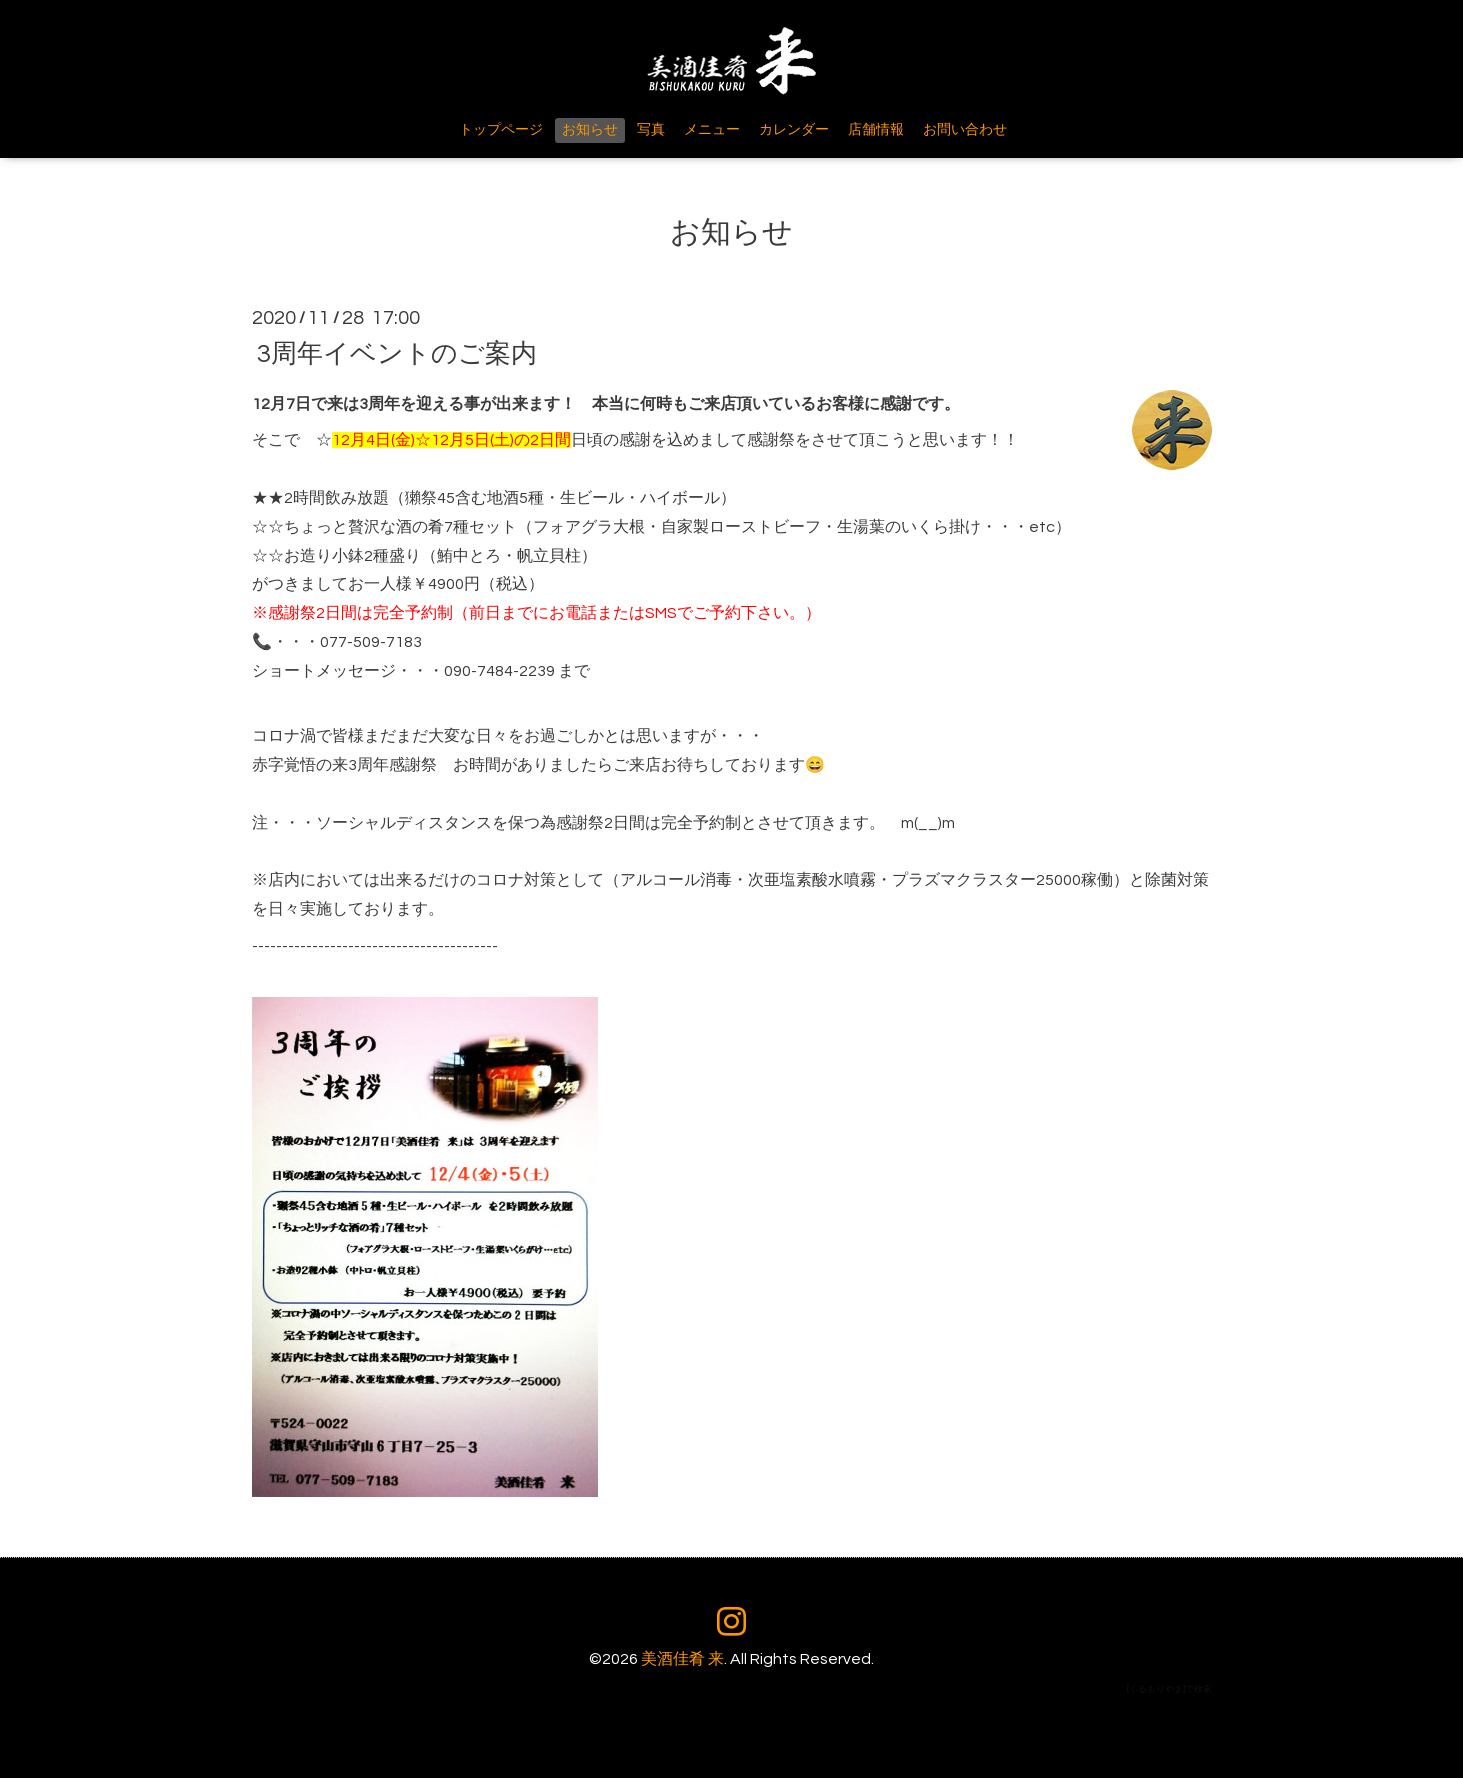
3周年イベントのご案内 (397, 353)
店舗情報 (876, 130)
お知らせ (590, 130)
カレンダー (794, 130)
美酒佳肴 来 (682, 1659)
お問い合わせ (965, 130)
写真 (651, 130)
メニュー (712, 130)
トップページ (501, 130)
